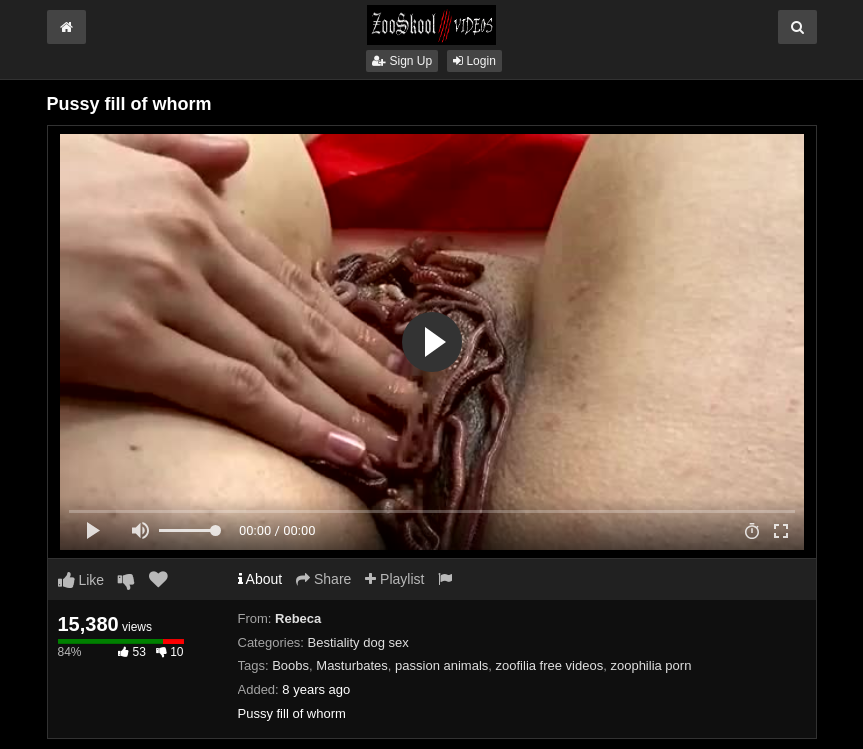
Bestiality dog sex (358, 642)
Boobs (290, 665)
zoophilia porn (650, 665)
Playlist (394, 579)
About (260, 579)
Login (474, 61)
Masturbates (352, 665)
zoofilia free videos (550, 665)
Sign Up (402, 61)
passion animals (441, 665)
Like (81, 580)
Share (323, 579)
